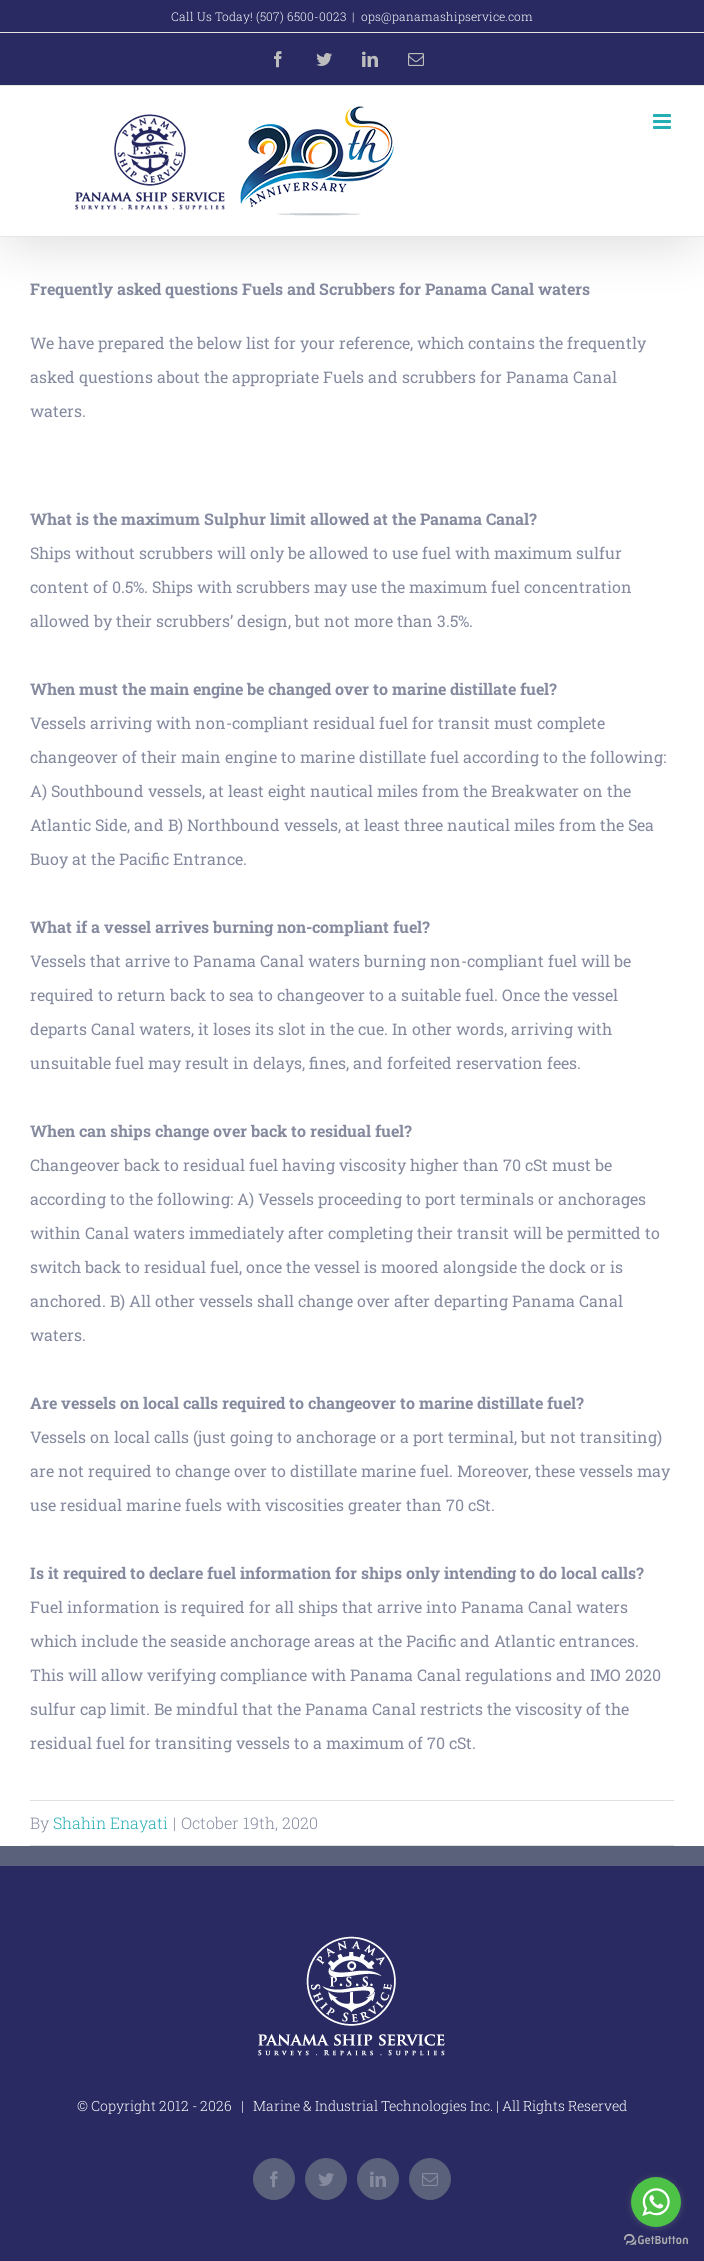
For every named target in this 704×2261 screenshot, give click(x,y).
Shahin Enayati (110, 1822)
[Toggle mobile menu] (663, 121)
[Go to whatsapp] (656, 2202)
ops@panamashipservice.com (447, 16)
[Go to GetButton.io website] (656, 2240)
